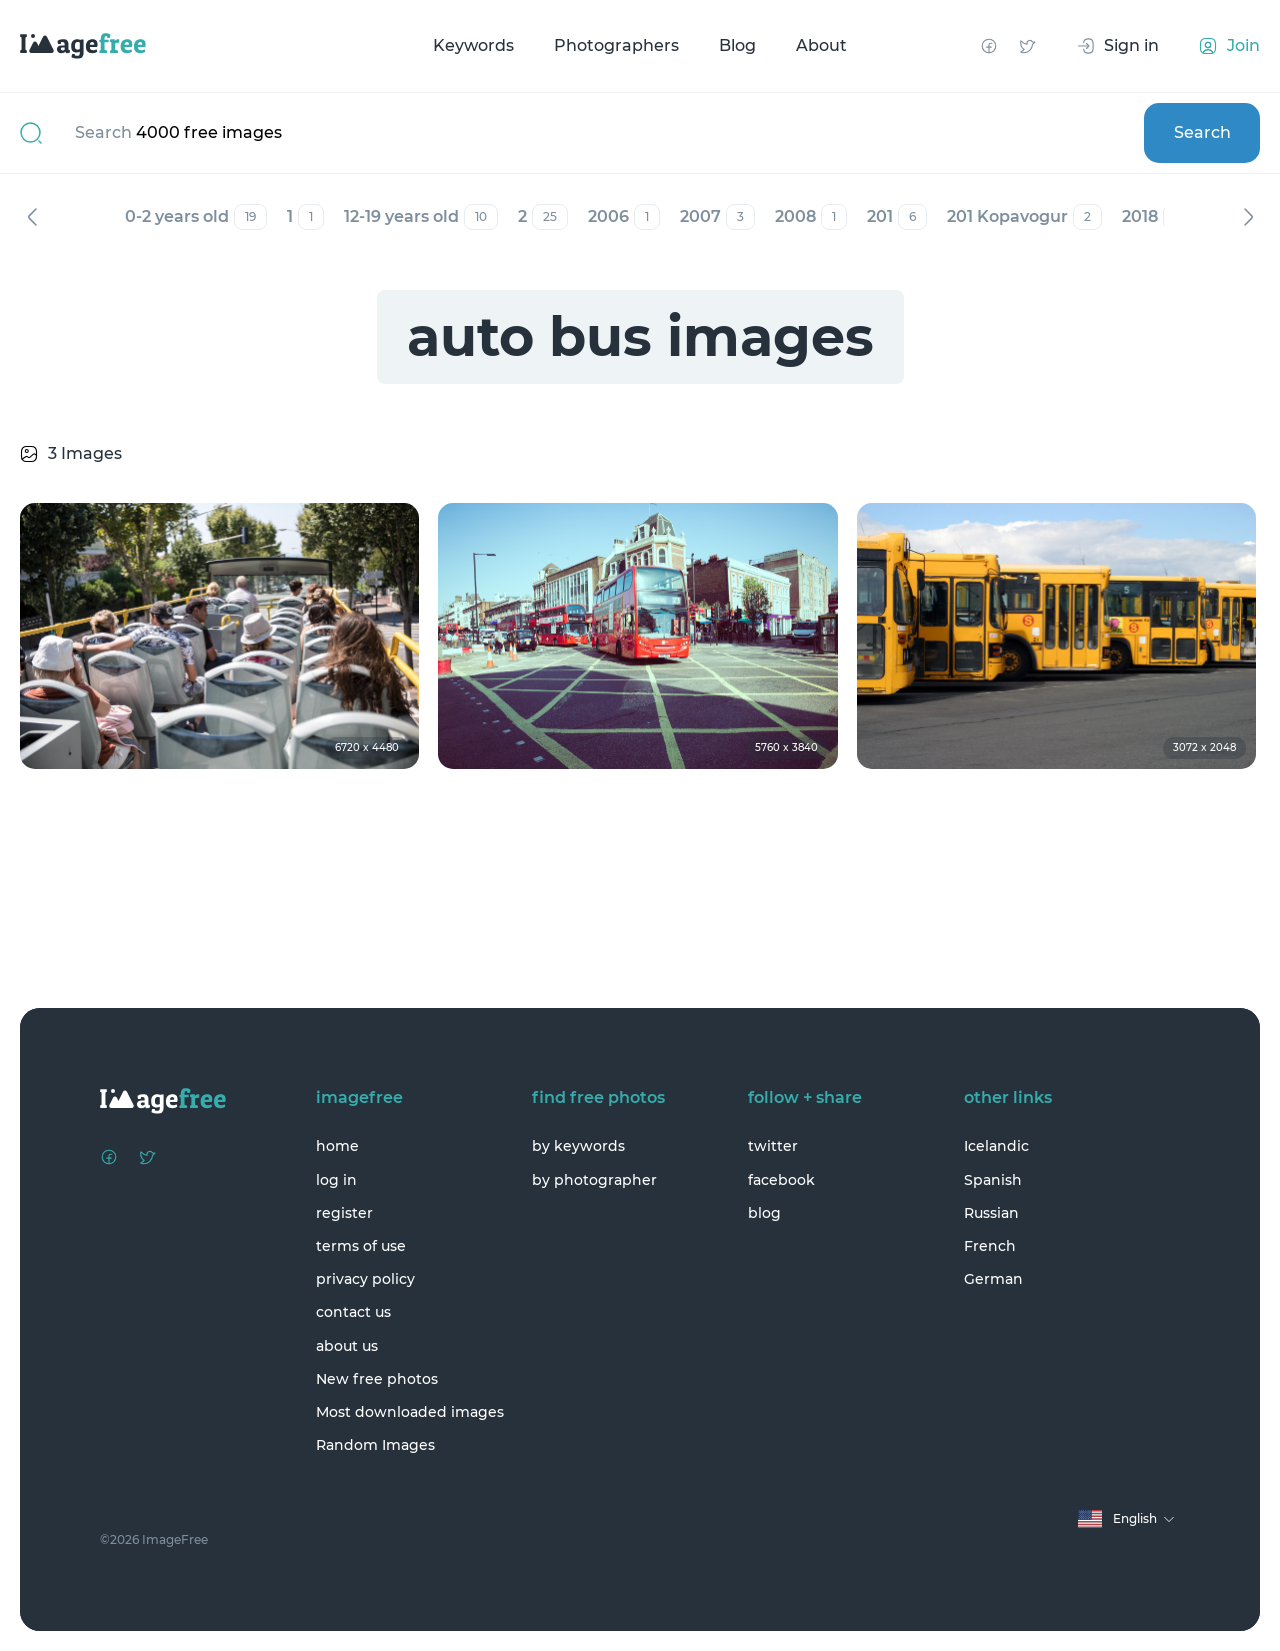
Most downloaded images (410, 1412)
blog (764, 1213)
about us (347, 1346)
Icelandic (996, 1146)
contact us (353, 1312)
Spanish (993, 1180)
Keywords (473, 45)
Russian (991, 1213)
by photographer (594, 1180)
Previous (32, 217)
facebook (781, 1180)
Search (1202, 132)
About (821, 45)
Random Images (375, 1445)
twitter (773, 1146)
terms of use (361, 1246)
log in (336, 1180)
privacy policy (365, 1279)
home (337, 1146)
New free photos (377, 1379)
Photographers (616, 45)
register (344, 1213)
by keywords (578, 1146)
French (990, 1246)
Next (1248, 217)
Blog (737, 45)
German (993, 1279)
